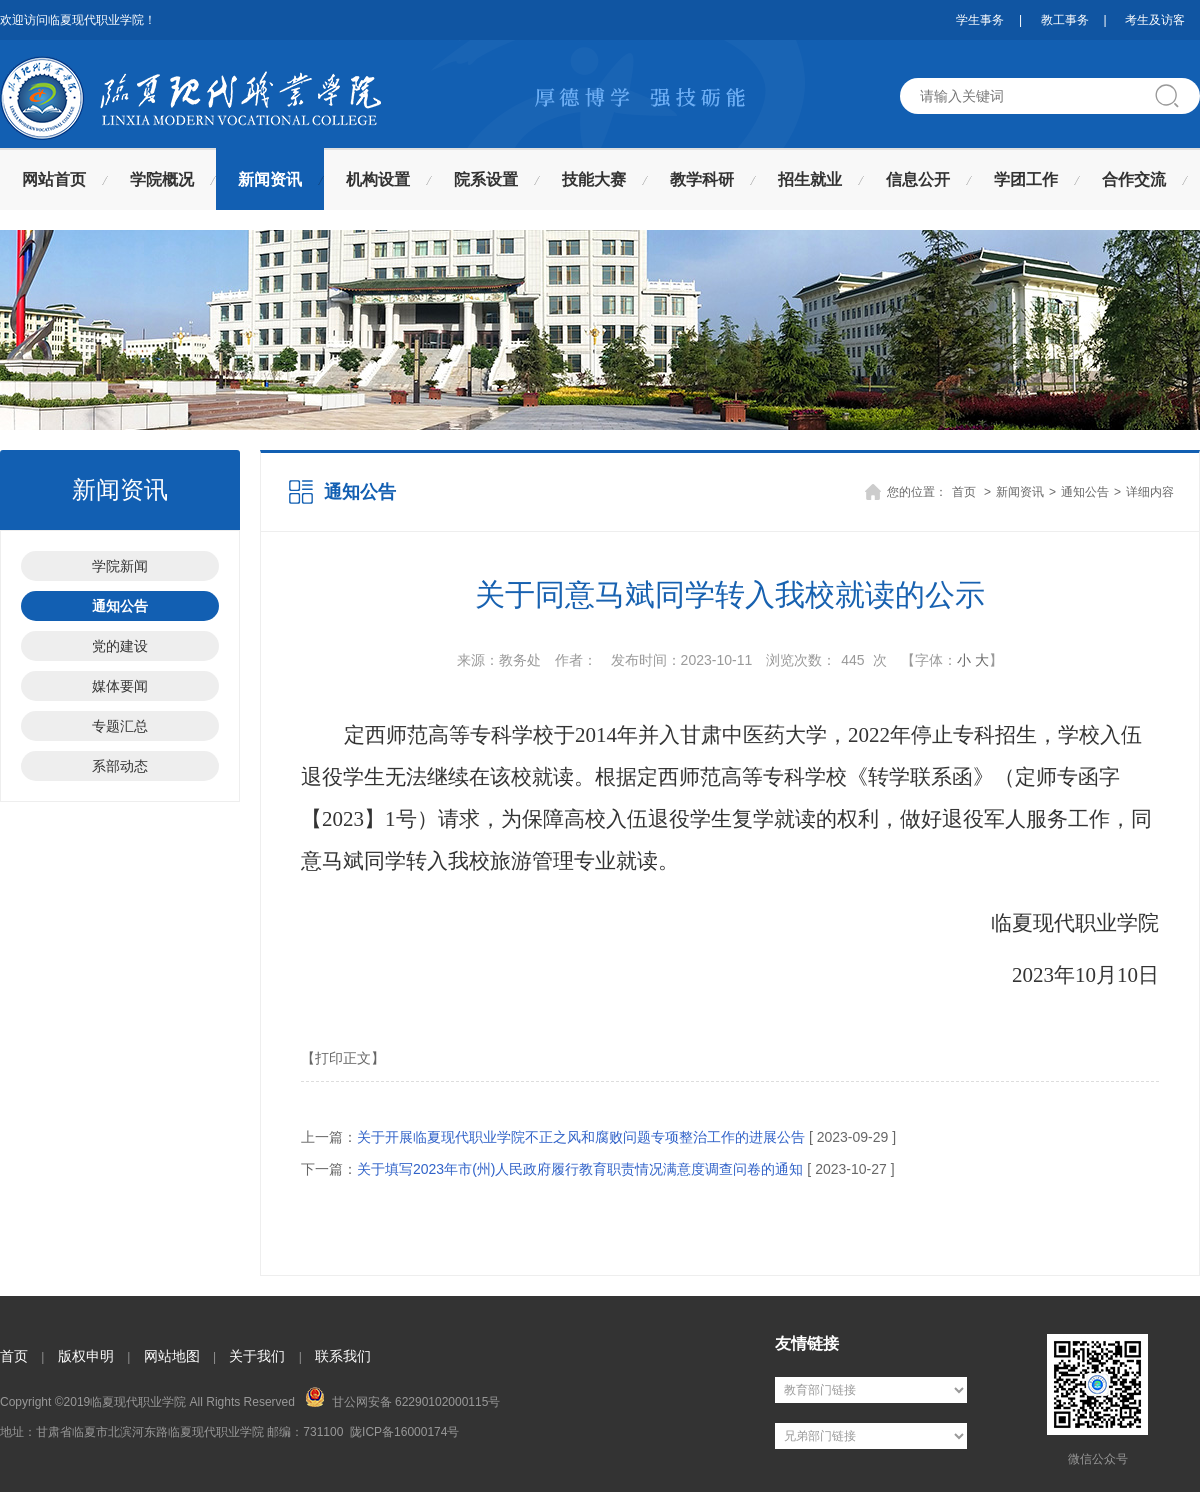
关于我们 (257, 1356)
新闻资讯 (270, 179)
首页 (964, 492)
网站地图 (172, 1356)
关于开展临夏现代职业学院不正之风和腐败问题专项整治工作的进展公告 (581, 1137)
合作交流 (1134, 179)
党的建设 (120, 646)
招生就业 (810, 179)
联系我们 (343, 1356)
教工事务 (1065, 20)
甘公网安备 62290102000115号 (402, 1398)
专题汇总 (120, 726)
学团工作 (1026, 179)
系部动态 (120, 766)
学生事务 (980, 20)
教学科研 (702, 179)
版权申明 (86, 1356)
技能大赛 (594, 179)
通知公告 (120, 606)
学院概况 (162, 179)
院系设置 (486, 179)
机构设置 (378, 179)
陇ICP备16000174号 (404, 1432)
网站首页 (54, 179)
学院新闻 (120, 566)
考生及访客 (1155, 20)
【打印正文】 (343, 1058)
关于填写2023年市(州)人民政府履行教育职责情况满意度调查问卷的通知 (580, 1169)
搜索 (1175, 96)
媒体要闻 (120, 686)
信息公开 (918, 179)
